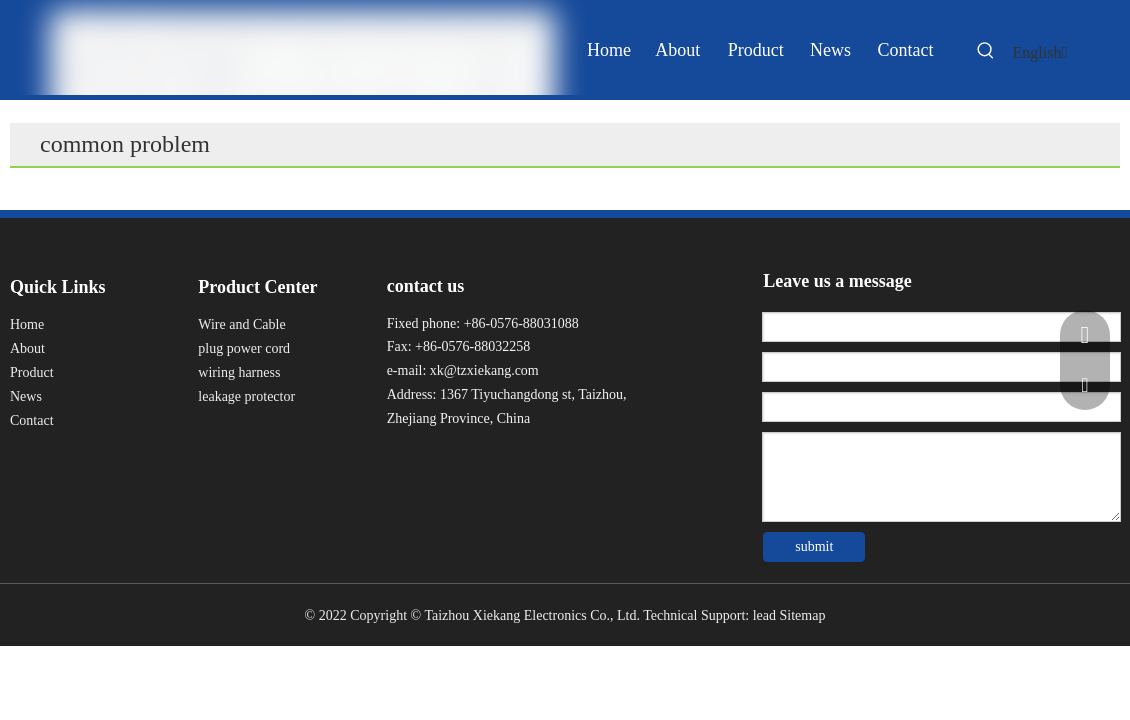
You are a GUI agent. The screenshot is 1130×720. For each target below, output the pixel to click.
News (26, 396)
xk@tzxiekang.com (484, 370)
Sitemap (803, 615)
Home (27, 324)
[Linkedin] (435, 459)
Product (32, 372)
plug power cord (244, 348)
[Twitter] (472, 459)
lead (764, 615)
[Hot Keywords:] (986, 54)
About (27, 348)
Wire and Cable (241, 324)
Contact (32, 420)
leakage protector (246, 396)
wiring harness (239, 372)
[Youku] (508, 459)
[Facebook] (399, 459)
